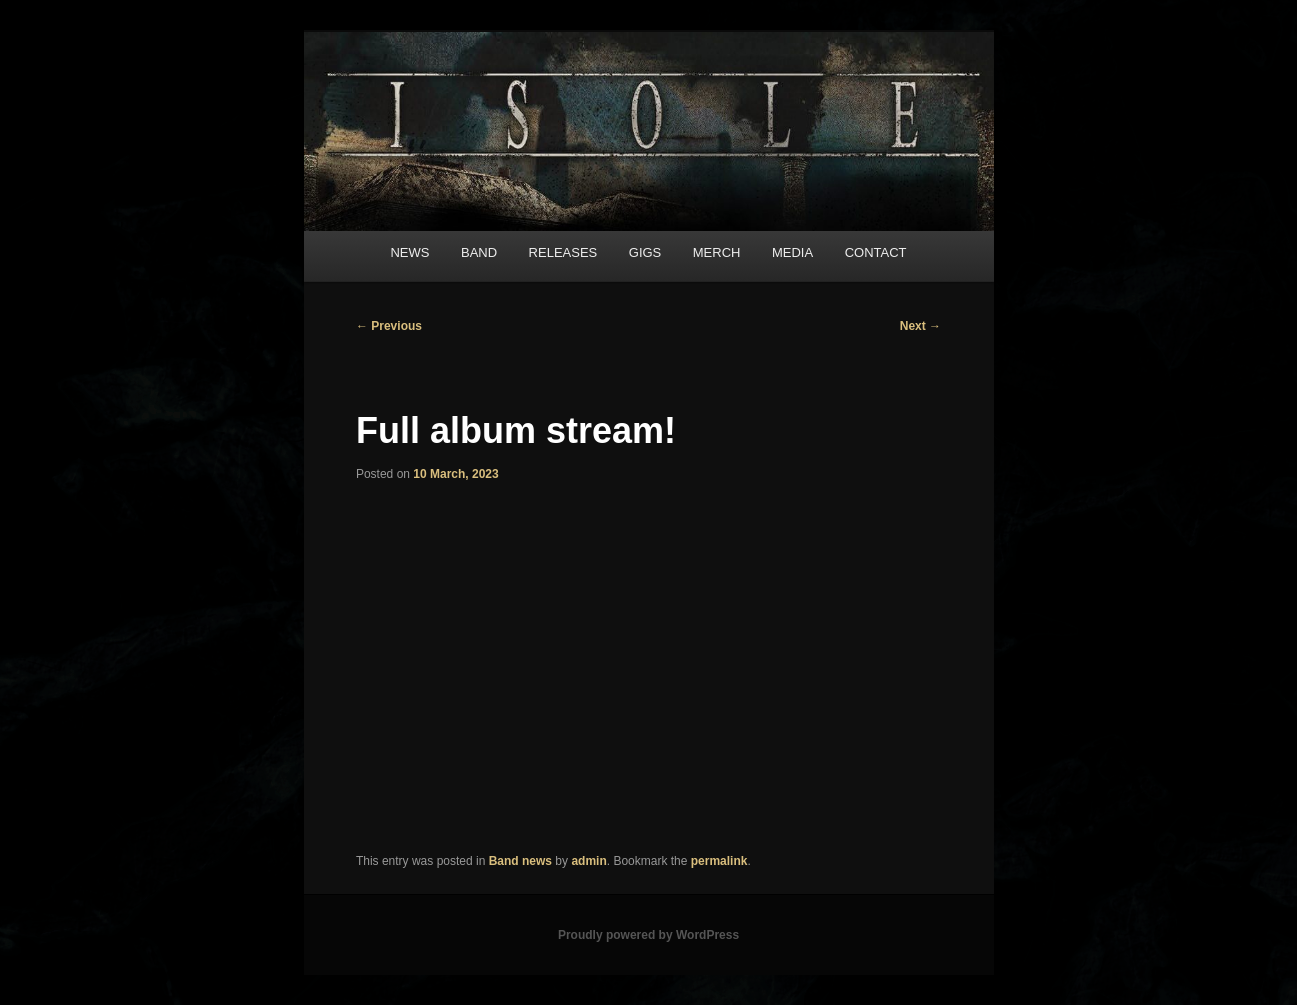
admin (588, 861)
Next (920, 326)
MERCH (717, 252)
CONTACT (876, 252)
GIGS (645, 252)
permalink (719, 861)
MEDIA (792, 252)
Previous (389, 326)
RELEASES (563, 252)
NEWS (409, 252)
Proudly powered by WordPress (648, 935)
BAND (479, 252)
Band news (520, 861)
